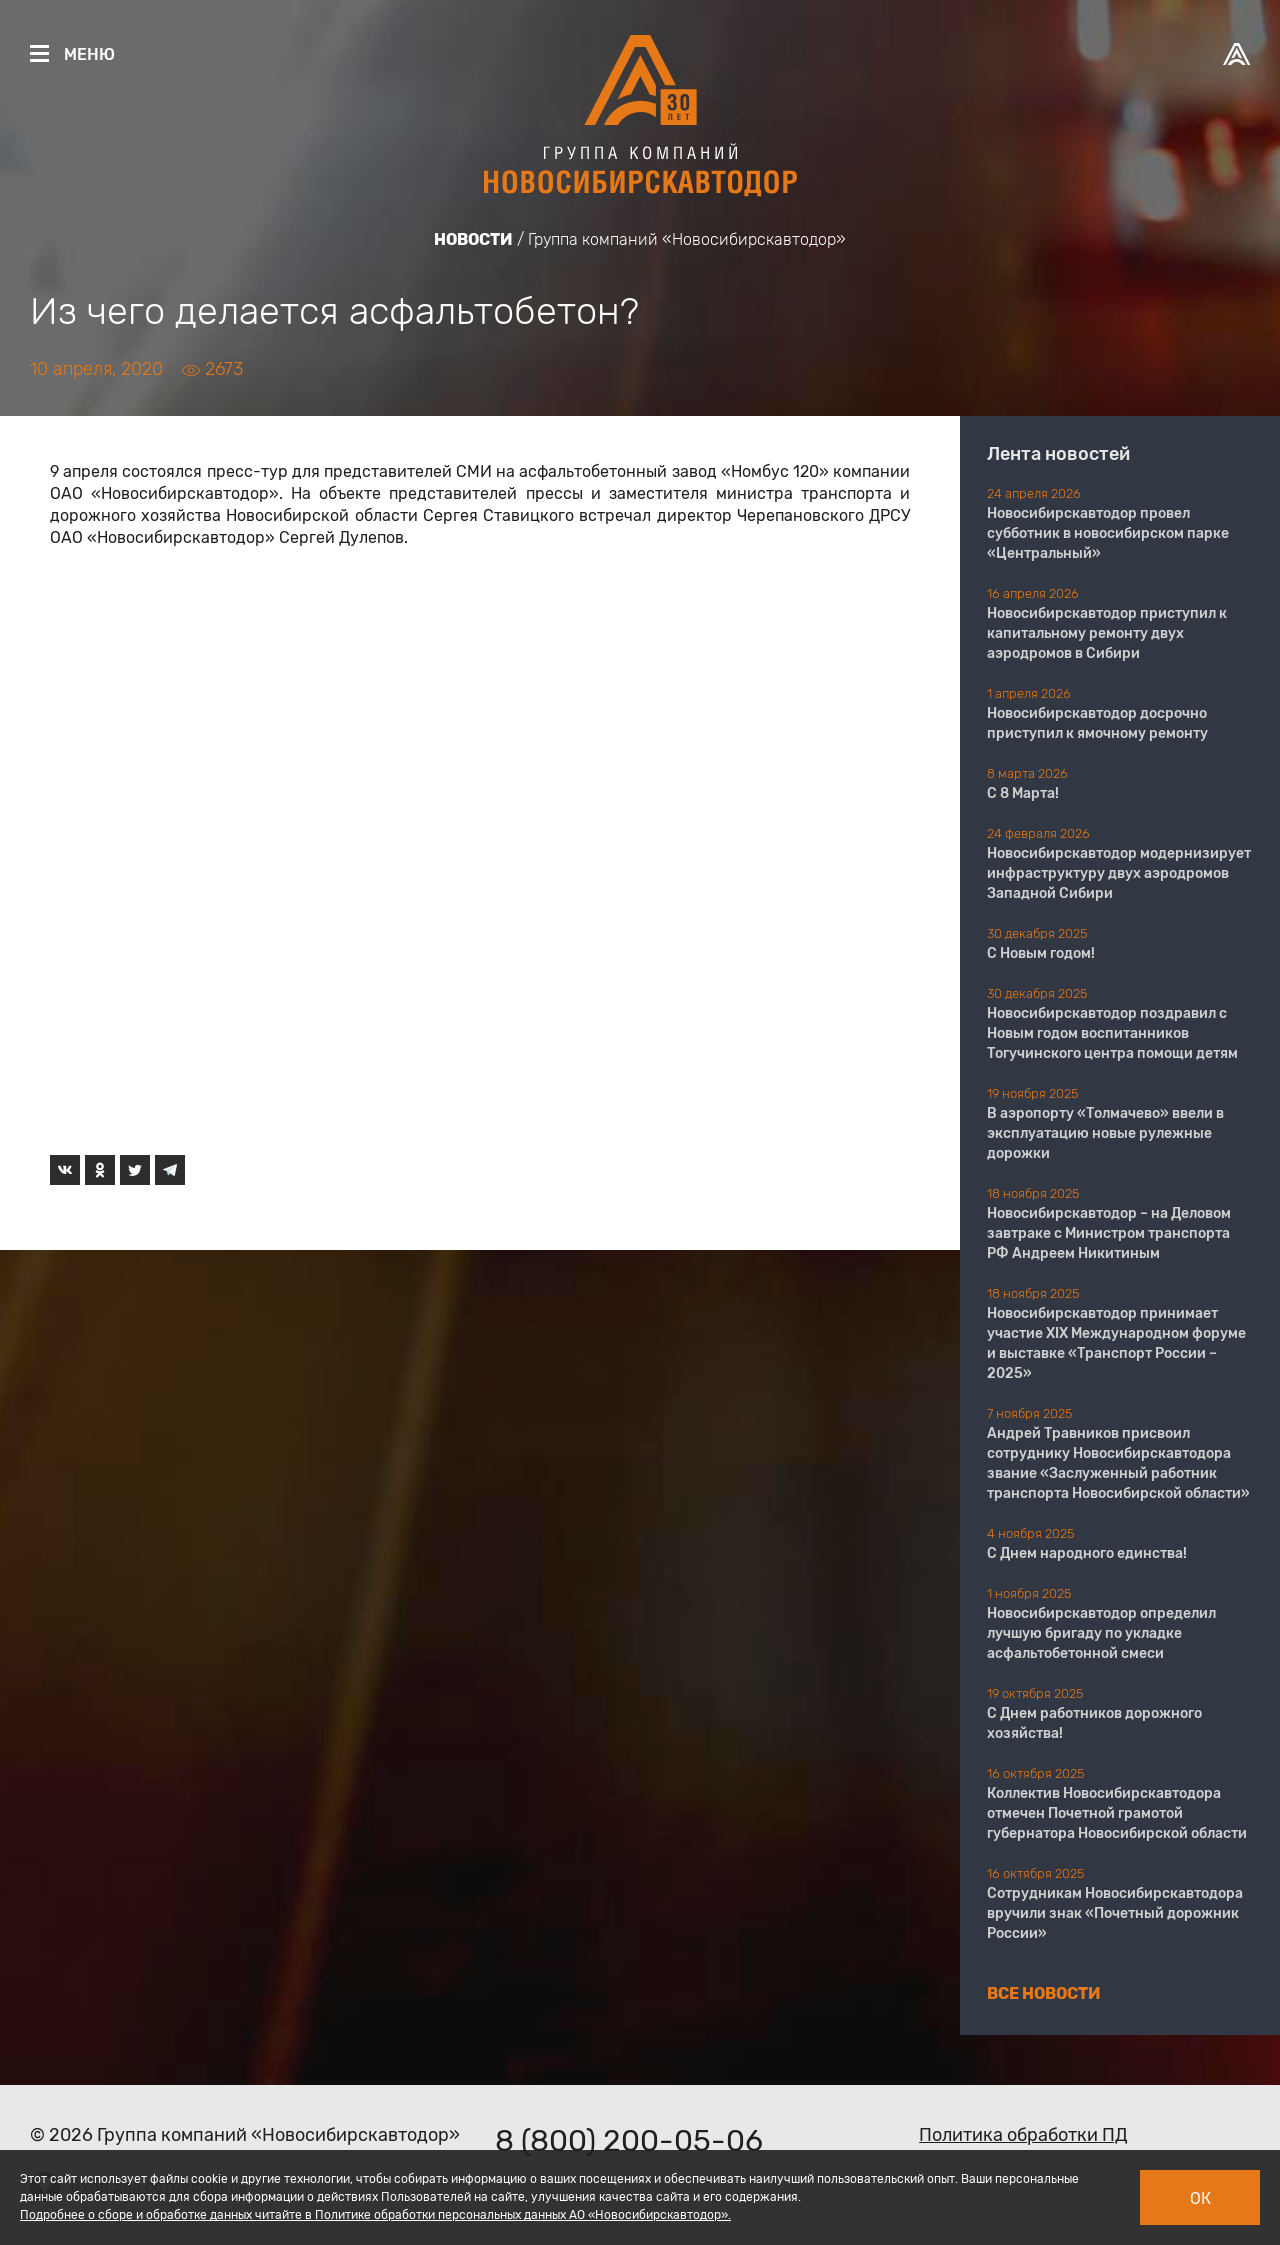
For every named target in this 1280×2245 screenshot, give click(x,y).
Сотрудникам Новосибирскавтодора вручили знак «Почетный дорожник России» (1115, 1913)
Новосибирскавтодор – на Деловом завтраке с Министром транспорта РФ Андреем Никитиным (1109, 1233)
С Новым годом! (1041, 953)
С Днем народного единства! (1087, 1553)
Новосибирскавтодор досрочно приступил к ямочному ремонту (1097, 723)
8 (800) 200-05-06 (629, 2141)
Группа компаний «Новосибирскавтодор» (687, 239)
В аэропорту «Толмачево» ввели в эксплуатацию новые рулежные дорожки (1105, 1133)
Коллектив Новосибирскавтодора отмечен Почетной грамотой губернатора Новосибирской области (1117, 1813)
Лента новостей (1058, 454)
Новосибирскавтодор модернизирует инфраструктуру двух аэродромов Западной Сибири (1119, 873)
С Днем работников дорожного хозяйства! (1094, 1723)
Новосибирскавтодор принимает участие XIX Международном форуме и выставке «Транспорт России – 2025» (1116, 1343)
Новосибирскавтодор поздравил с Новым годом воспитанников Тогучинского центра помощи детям (1112, 1033)
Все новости (1044, 1993)
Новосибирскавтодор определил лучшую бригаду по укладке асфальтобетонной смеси (1101, 1633)
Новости (473, 239)
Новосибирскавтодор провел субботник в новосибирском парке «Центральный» (1108, 533)
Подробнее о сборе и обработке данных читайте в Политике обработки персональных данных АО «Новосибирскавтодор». (375, 2215)
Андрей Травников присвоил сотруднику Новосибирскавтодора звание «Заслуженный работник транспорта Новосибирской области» (1118, 1463)
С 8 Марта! (1023, 793)
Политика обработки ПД (1023, 2135)
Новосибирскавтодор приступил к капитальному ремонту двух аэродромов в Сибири (1107, 633)
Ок (1200, 2198)
